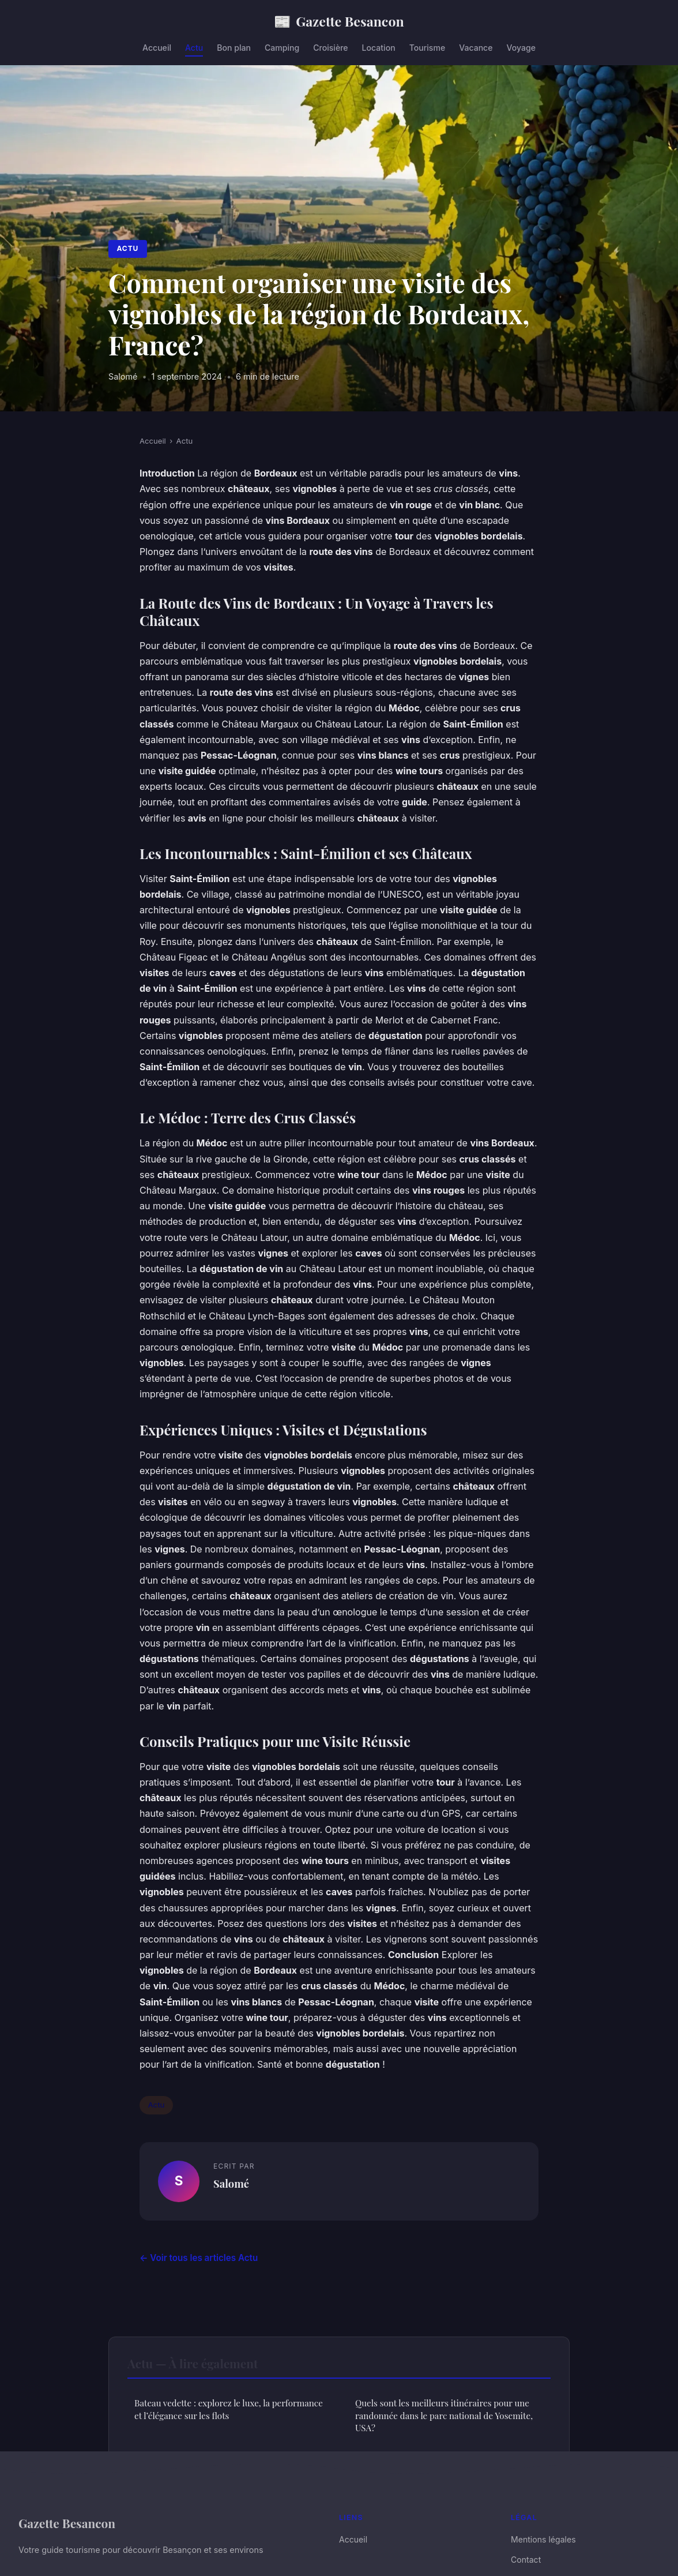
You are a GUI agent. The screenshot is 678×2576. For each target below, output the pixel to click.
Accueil (156, 48)
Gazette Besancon (339, 21)
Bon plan (234, 48)
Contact (526, 2559)
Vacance (475, 48)
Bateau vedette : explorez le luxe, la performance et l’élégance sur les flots (228, 2409)
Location (379, 48)
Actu (194, 48)
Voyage (521, 48)
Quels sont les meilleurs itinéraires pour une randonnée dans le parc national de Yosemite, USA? (444, 2415)
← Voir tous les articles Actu (199, 2257)
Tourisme (427, 48)
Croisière (330, 48)
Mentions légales (543, 2539)
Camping (282, 48)
